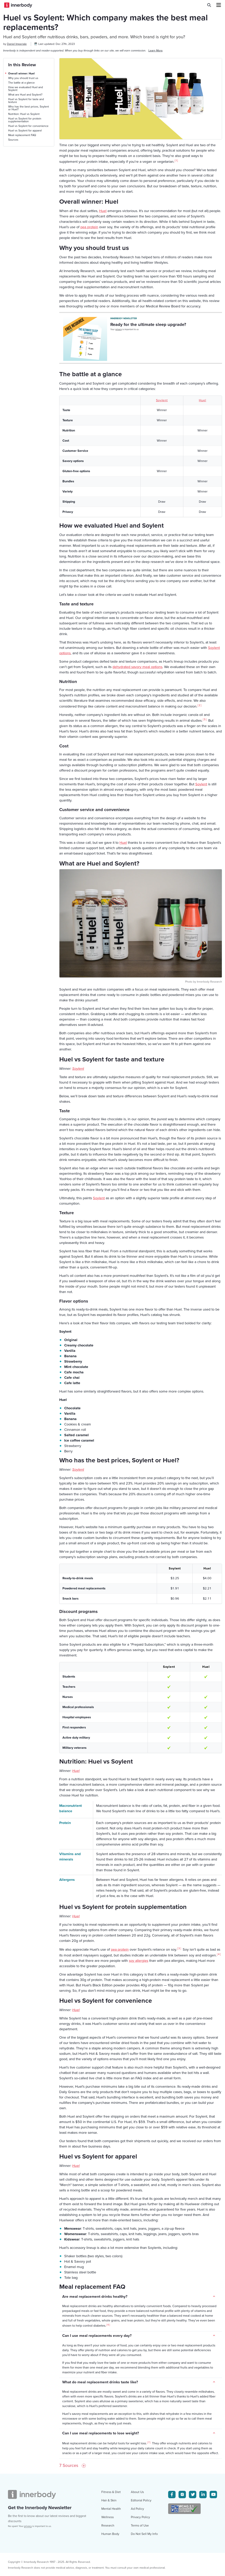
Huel (103, 211)
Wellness (107, 2517)
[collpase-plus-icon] (84, 2466)
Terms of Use (140, 2526)
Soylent (162, 400)
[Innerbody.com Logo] (18, 5)
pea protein (89, 227)
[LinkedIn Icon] (203, 2494)
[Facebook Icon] (172, 2494)
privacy (118, 329)
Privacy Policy (140, 2517)
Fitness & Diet (111, 2492)
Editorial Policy (141, 2500)
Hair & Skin (108, 2500)
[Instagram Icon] (182, 2494)
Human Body (110, 2534)
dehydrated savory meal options (137, 667)
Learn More (155, 50)
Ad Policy (137, 2509)
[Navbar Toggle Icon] (217, 5)
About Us (137, 2492)
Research (107, 2526)
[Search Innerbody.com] (209, 5)
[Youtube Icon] (213, 2494)
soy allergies (138, 1960)
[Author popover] (17, 44)
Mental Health (111, 2509)
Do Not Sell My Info (144, 2534)
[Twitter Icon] (192, 2494)
